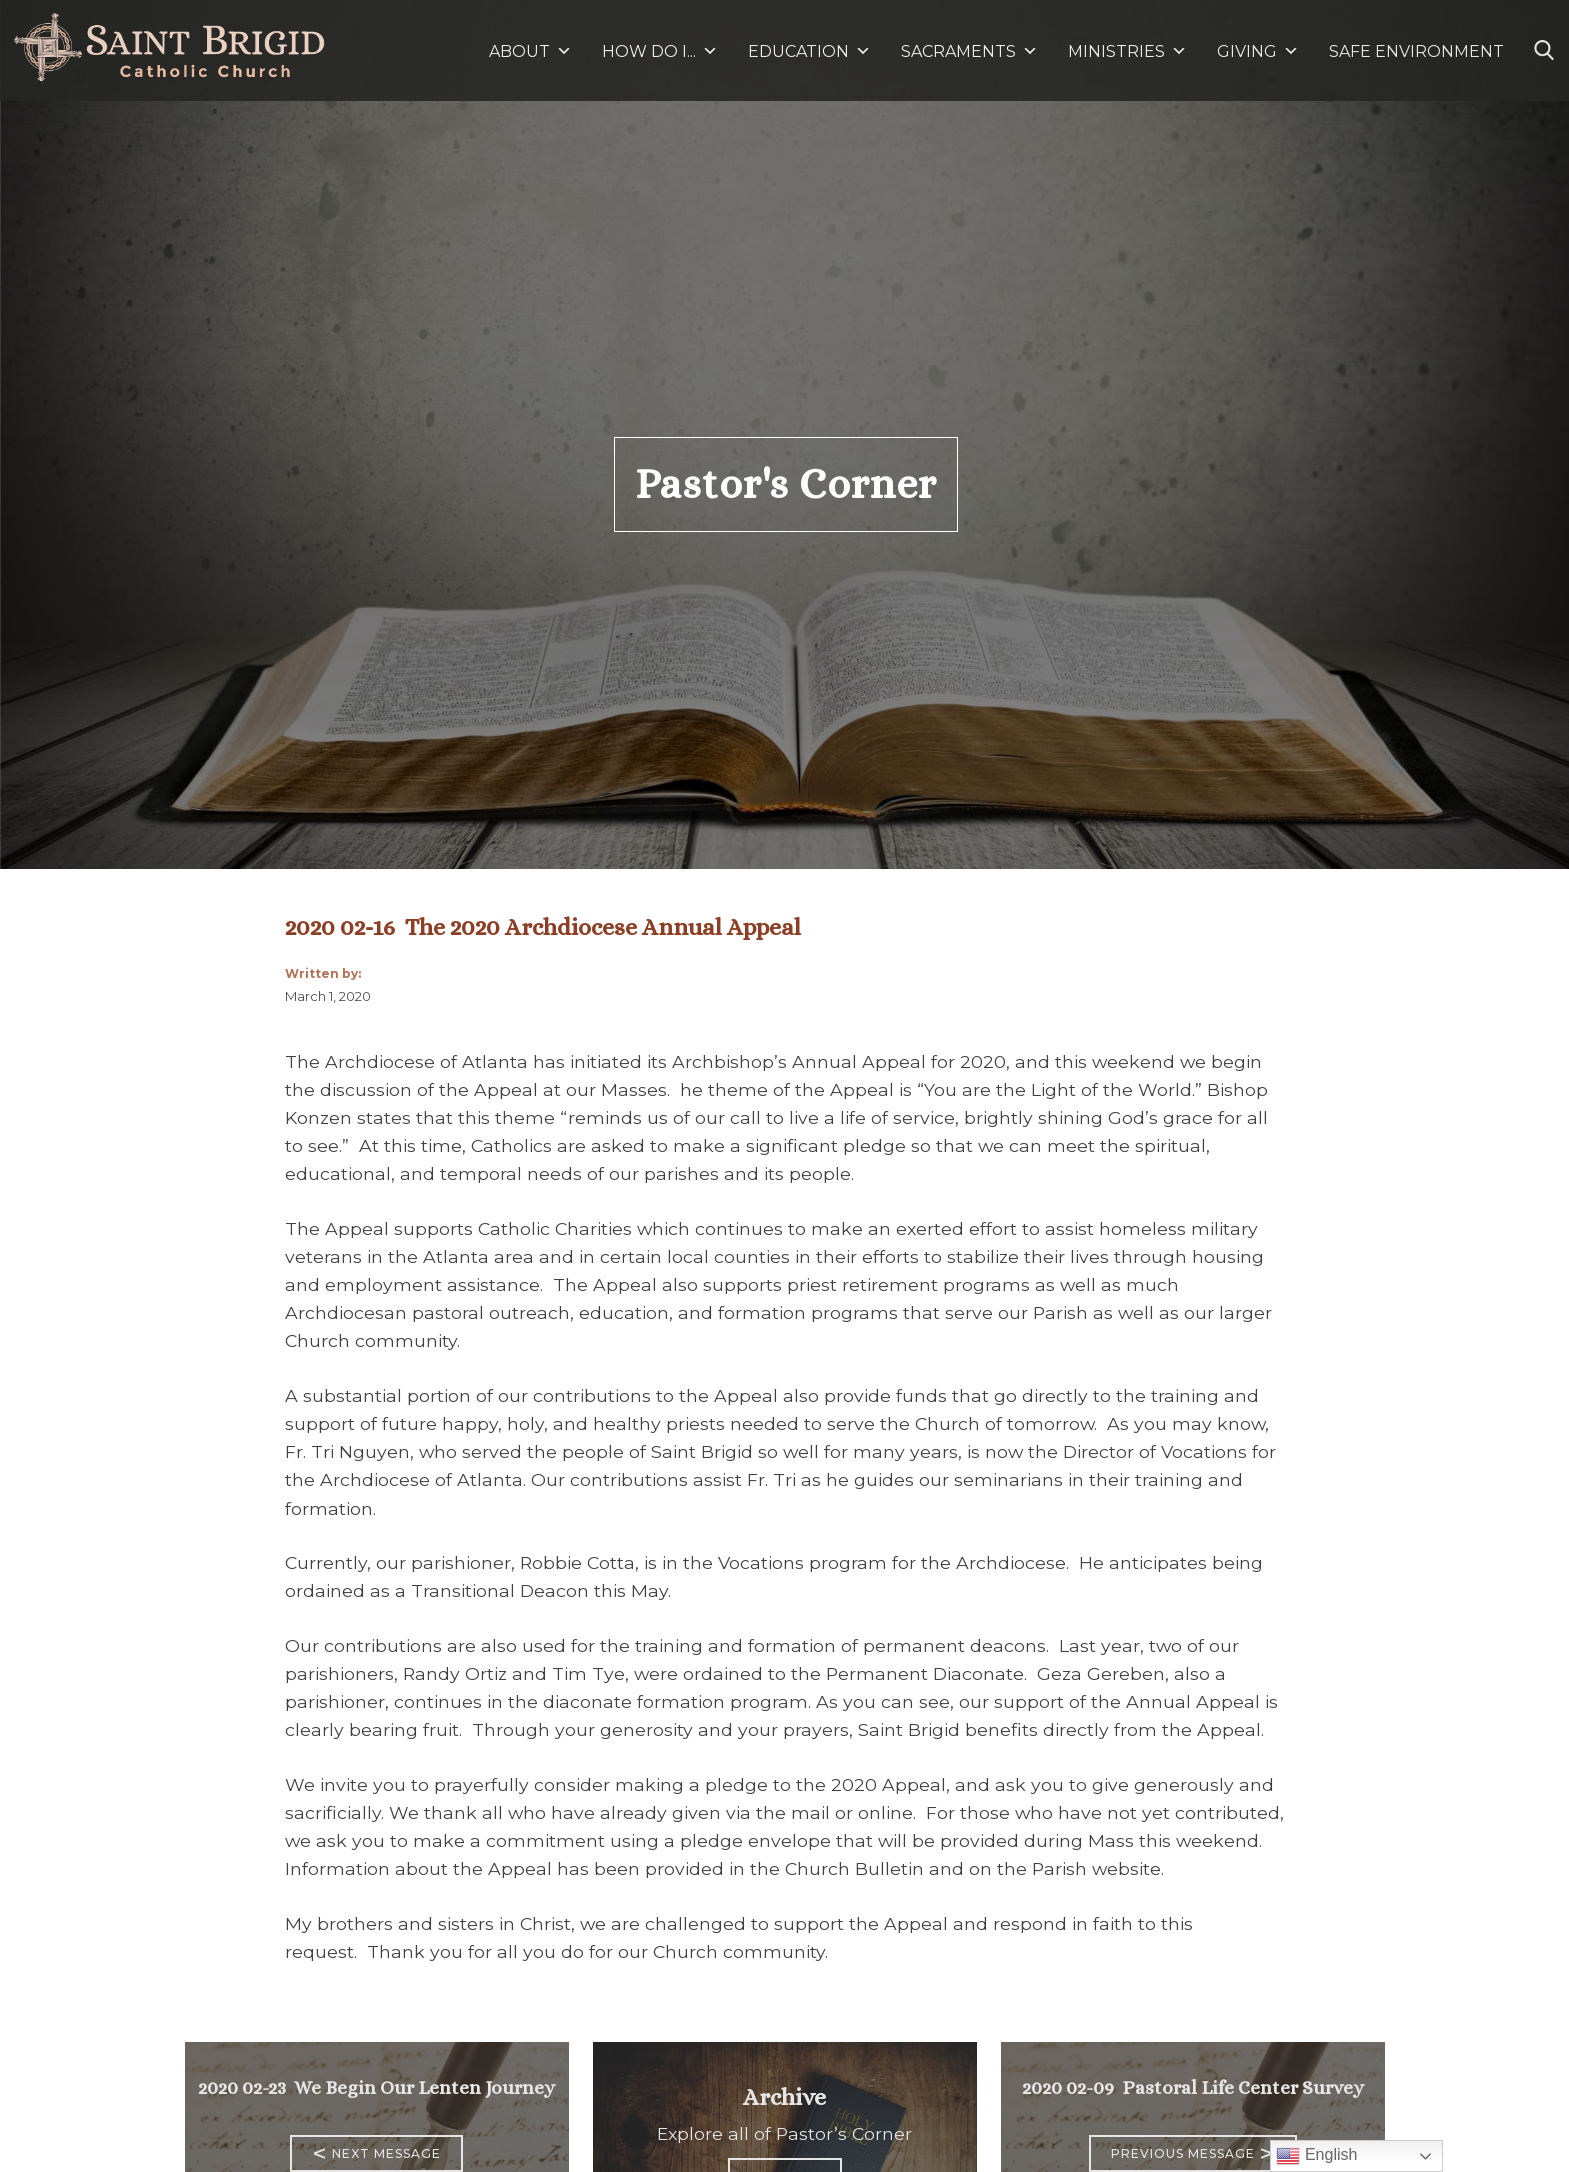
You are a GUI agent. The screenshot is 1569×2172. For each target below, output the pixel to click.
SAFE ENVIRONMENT (1416, 51)
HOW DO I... (660, 51)
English (1316, 2156)
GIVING (1247, 51)
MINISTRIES (1127, 51)
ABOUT (530, 51)
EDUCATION (809, 51)
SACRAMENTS (969, 51)
